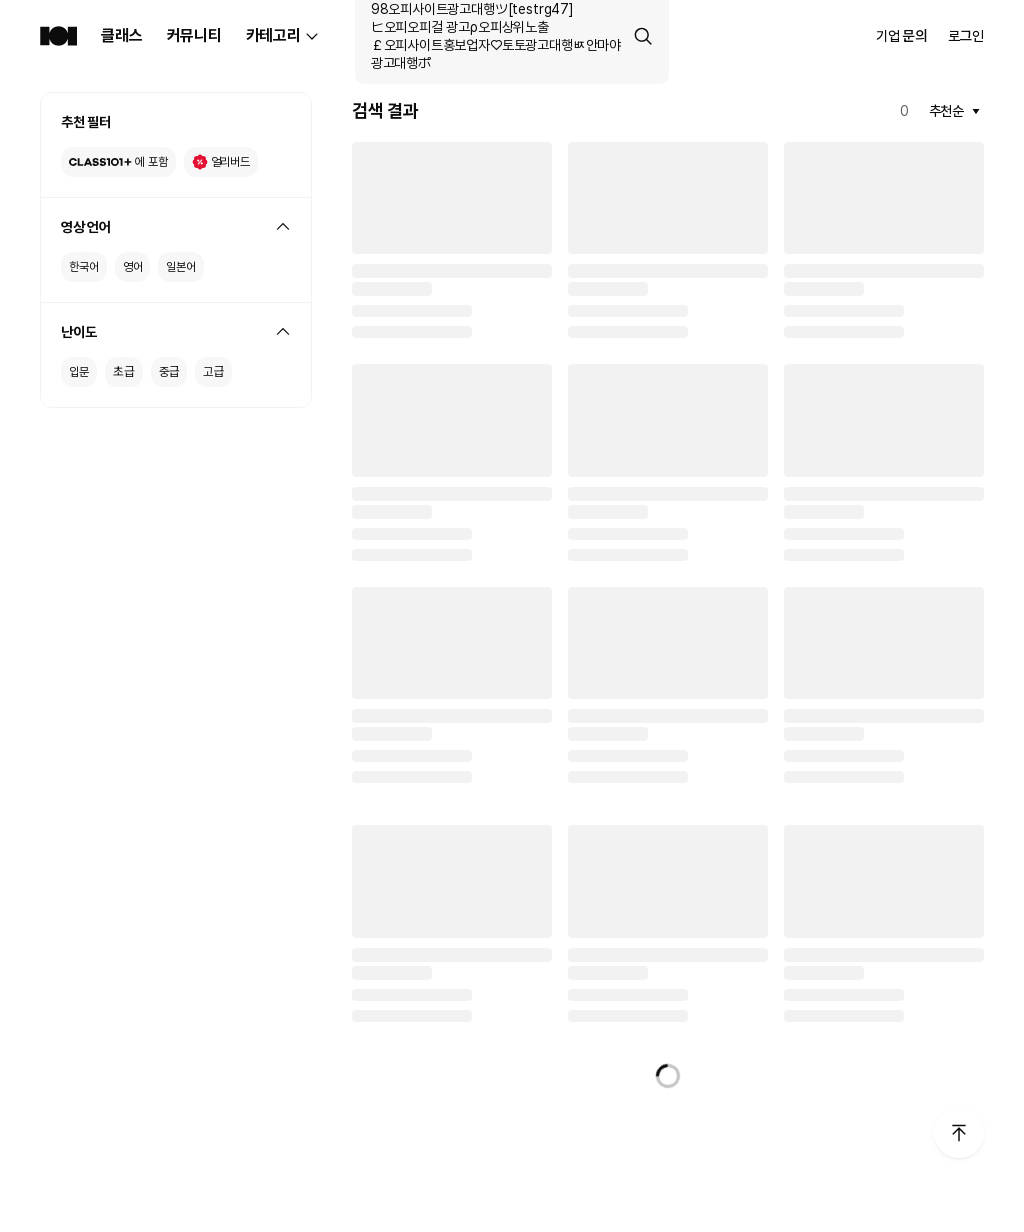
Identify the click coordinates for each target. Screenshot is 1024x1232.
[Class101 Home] (58, 36)
